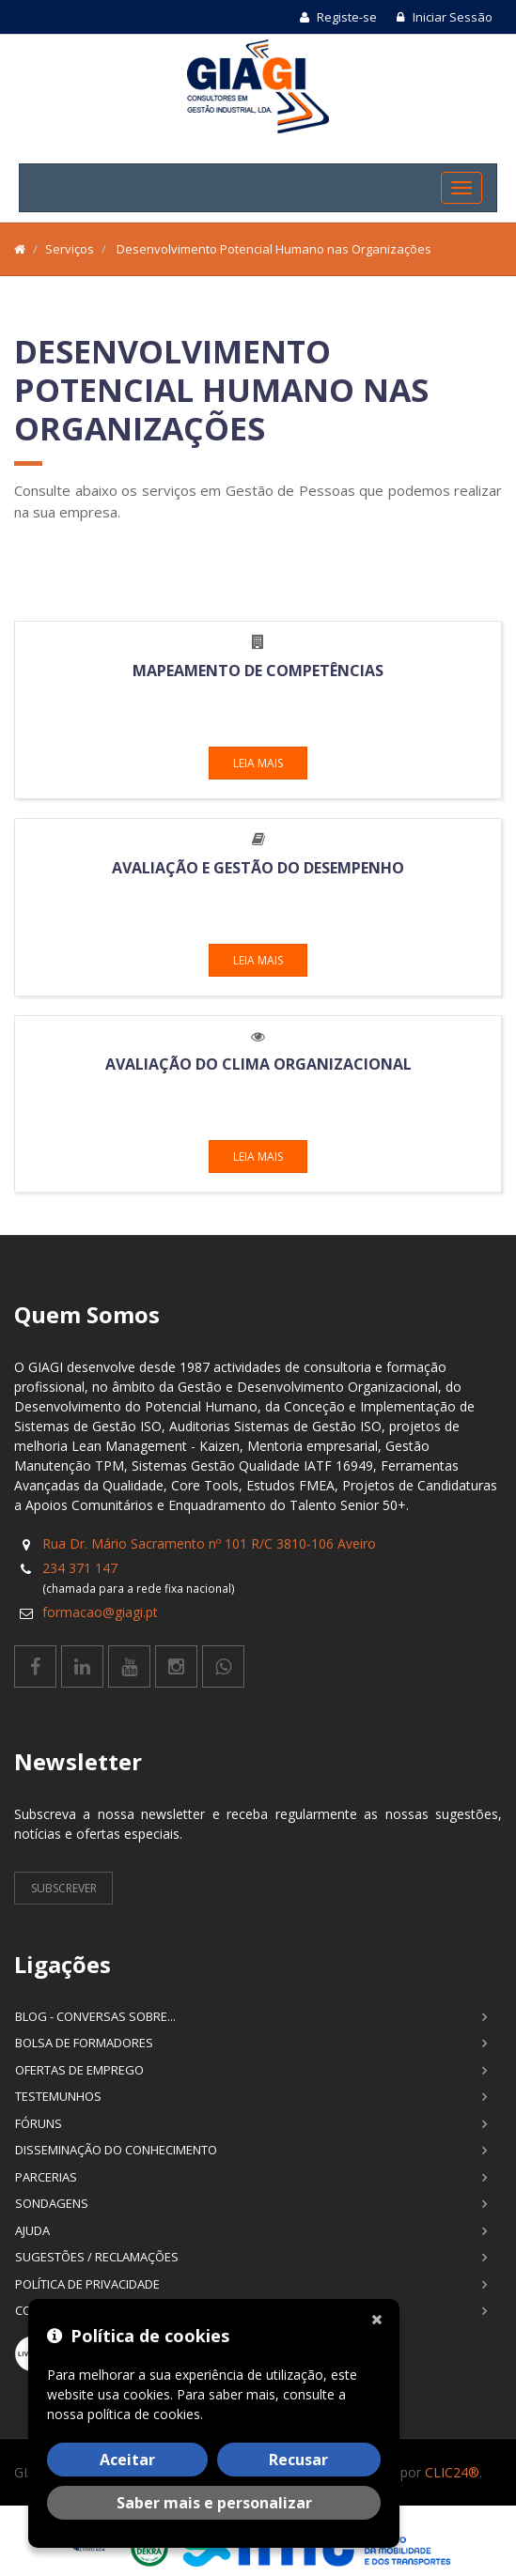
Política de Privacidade (87, 2283)
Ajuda (32, 2230)
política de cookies (143, 2414)
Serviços (69, 248)
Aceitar (127, 2459)
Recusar (298, 2459)
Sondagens (51, 2203)
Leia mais (258, 763)
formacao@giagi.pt (100, 1612)
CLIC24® (452, 2472)
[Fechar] (380, 2317)
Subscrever (64, 1888)
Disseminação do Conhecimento (116, 2149)
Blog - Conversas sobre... (95, 2016)
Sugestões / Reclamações (97, 2256)
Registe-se (338, 16)
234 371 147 (79, 1568)
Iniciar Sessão (444, 16)
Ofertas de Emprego (79, 2069)
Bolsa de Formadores (84, 2042)
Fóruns (38, 2123)
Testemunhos (58, 2096)
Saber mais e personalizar (214, 2502)
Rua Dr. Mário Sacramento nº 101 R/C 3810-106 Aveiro (209, 1543)
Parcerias (46, 2176)
